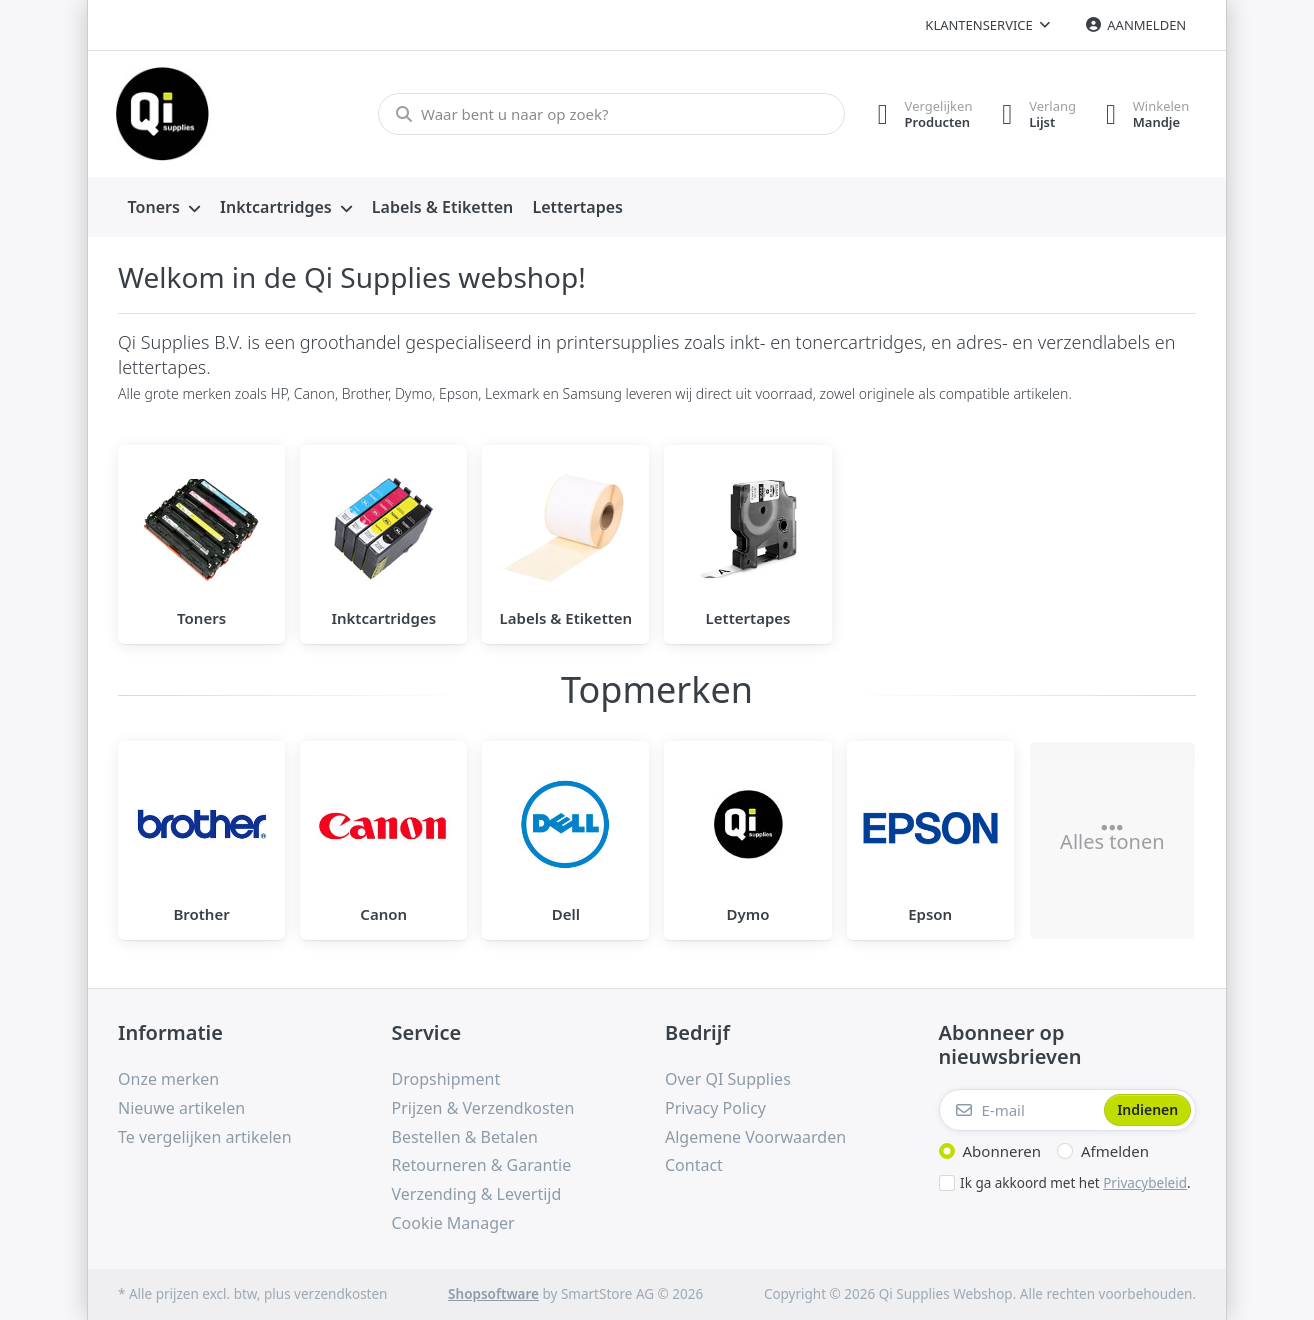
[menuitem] (164, 208)
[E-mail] (1020, 1110)
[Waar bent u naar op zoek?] (610, 114)
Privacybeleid (1145, 1183)
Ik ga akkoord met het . (1075, 1183)
